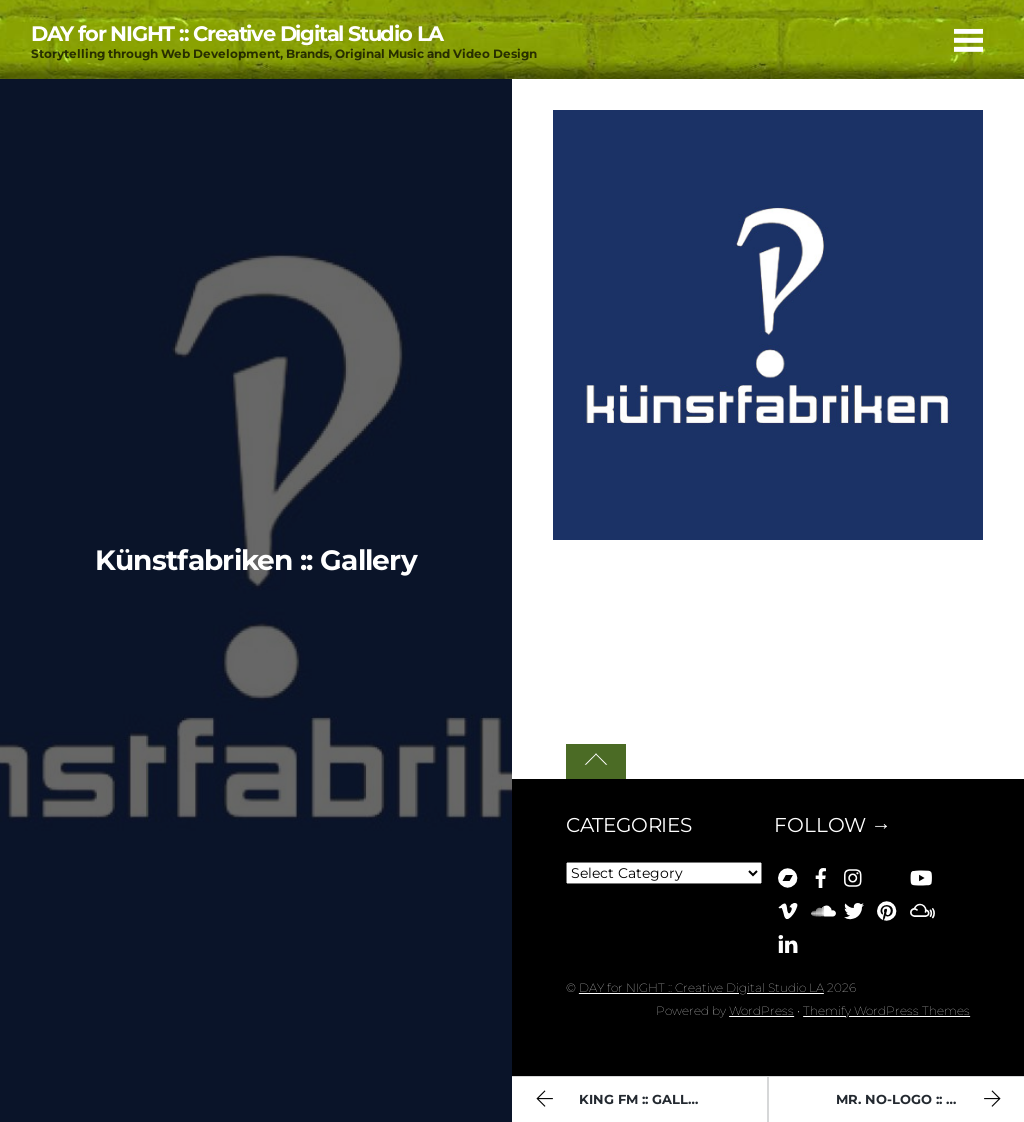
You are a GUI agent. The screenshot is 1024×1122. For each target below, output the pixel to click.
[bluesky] (887, 875)
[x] (854, 908)
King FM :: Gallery (623, 1101)
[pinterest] (887, 908)
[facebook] (821, 875)
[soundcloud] (821, 908)
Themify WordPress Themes (886, 1010)
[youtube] (920, 875)
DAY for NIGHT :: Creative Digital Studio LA (701, 987)
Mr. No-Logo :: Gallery (923, 1101)
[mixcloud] (920, 908)
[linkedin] (788, 941)
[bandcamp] (788, 875)
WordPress (761, 1010)
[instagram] (854, 875)
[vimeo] (788, 908)
